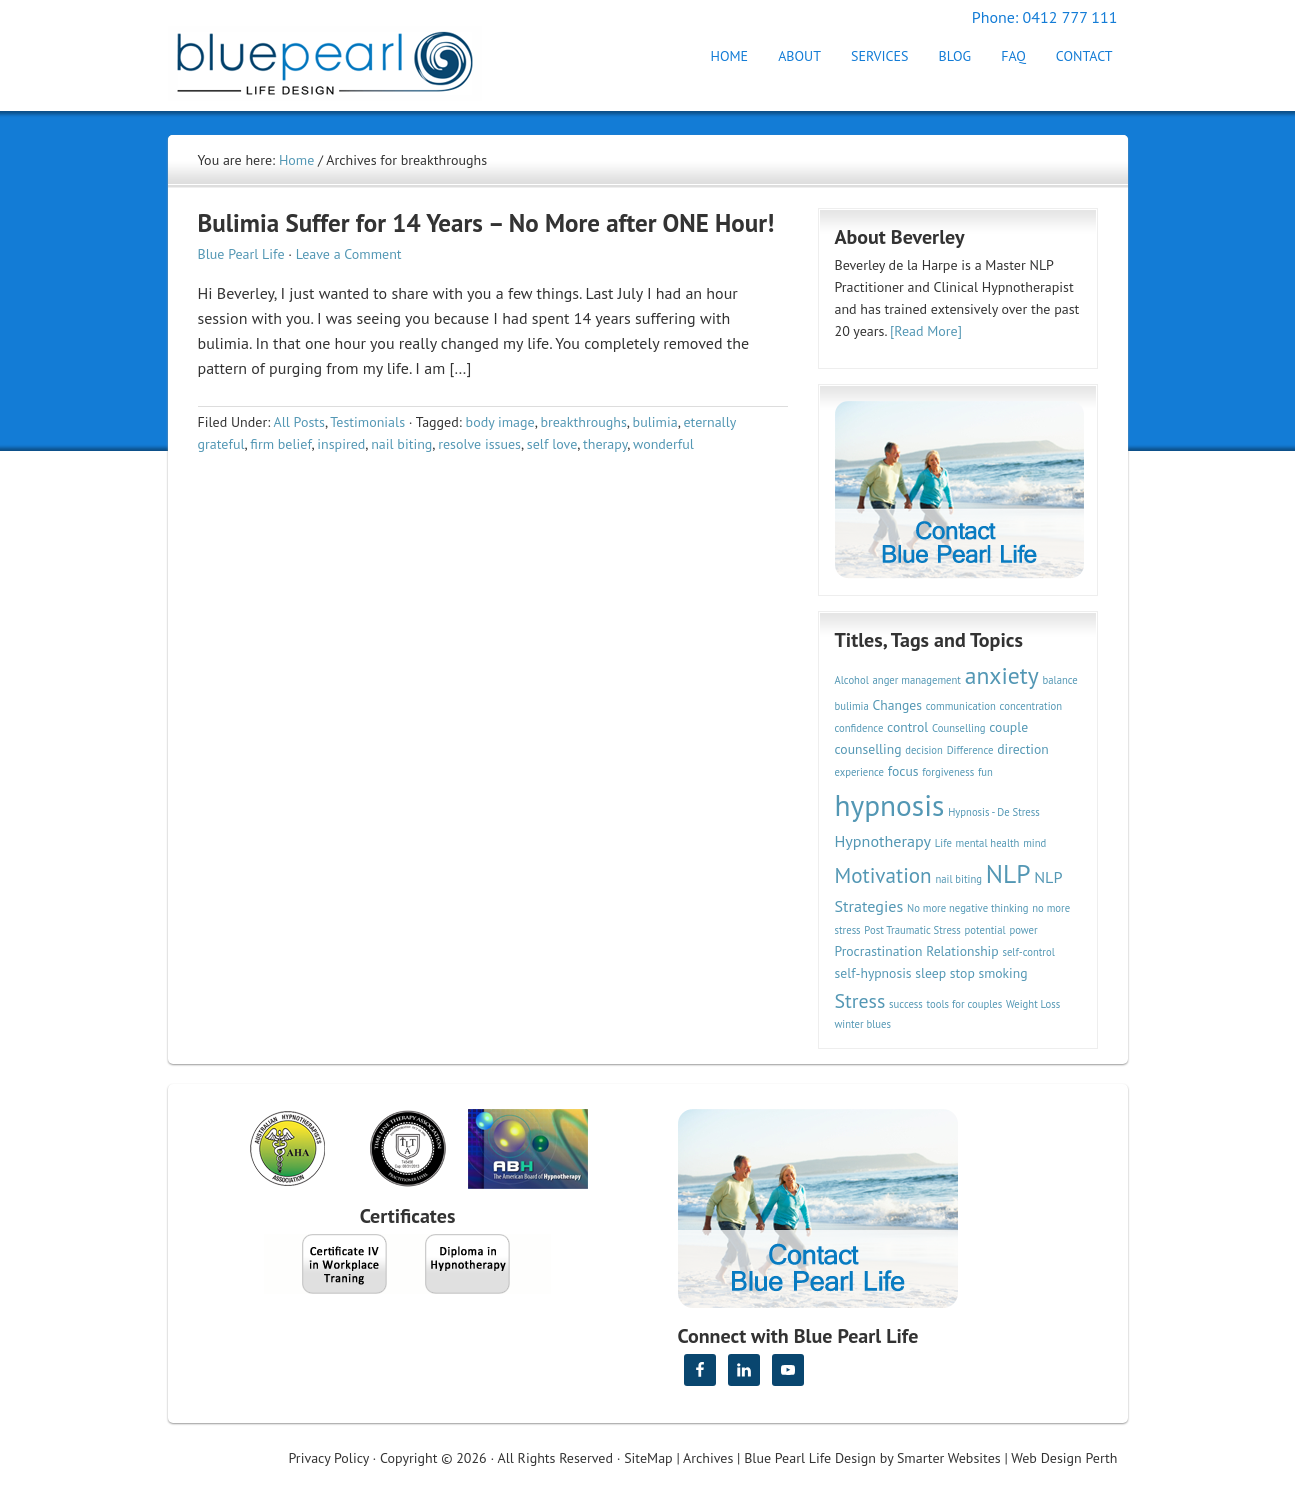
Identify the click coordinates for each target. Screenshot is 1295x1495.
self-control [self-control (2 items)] (1028, 952)
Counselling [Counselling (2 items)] (959, 728)
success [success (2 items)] (906, 1004)
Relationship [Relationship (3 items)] (962, 951)
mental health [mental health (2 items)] (988, 843)
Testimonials (367, 422)
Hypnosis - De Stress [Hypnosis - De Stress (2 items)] (994, 812)
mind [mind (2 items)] (1034, 843)
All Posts (299, 422)
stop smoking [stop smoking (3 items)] (989, 973)
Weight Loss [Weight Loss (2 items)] (1033, 1004)
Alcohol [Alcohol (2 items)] (852, 680)
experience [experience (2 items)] (860, 772)
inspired (341, 444)
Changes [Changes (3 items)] (897, 705)
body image (500, 422)
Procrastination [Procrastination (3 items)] (879, 951)
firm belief (280, 444)
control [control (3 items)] (907, 727)
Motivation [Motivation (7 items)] (883, 875)
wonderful (663, 444)
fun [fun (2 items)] (985, 772)
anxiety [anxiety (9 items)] (1002, 675)
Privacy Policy (329, 1458)
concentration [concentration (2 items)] (1031, 706)
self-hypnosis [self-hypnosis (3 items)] (873, 973)
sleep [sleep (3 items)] (930, 973)
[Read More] (926, 331)
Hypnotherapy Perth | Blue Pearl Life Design (343, 57)
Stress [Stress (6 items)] (860, 1000)
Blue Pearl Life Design (810, 1458)
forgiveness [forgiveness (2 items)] (948, 772)
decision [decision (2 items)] (924, 750)
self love (552, 444)
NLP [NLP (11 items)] (1008, 873)
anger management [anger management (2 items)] (917, 680)
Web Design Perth (1064, 1458)
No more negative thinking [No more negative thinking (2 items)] (968, 908)
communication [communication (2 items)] (961, 706)
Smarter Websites (949, 1458)
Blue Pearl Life (241, 254)
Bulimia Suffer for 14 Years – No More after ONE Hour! (486, 223)
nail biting (401, 444)
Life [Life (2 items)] (943, 843)
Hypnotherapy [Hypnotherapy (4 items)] (883, 841)
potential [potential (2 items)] (985, 930)
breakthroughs (583, 422)
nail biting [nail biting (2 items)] (958, 879)
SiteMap (648, 1458)
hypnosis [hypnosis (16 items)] (890, 805)
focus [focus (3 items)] (903, 771)
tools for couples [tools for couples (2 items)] (965, 1004)
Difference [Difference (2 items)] (970, 750)
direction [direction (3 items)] (1023, 749)
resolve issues (479, 444)
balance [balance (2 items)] (1060, 680)
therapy (605, 444)
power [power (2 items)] (1023, 930)
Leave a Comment (349, 254)
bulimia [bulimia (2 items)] (852, 706)
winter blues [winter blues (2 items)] (863, 1024)
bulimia (655, 422)
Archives (708, 1458)
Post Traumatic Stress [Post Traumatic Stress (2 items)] (912, 930)
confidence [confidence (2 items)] (859, 728)
